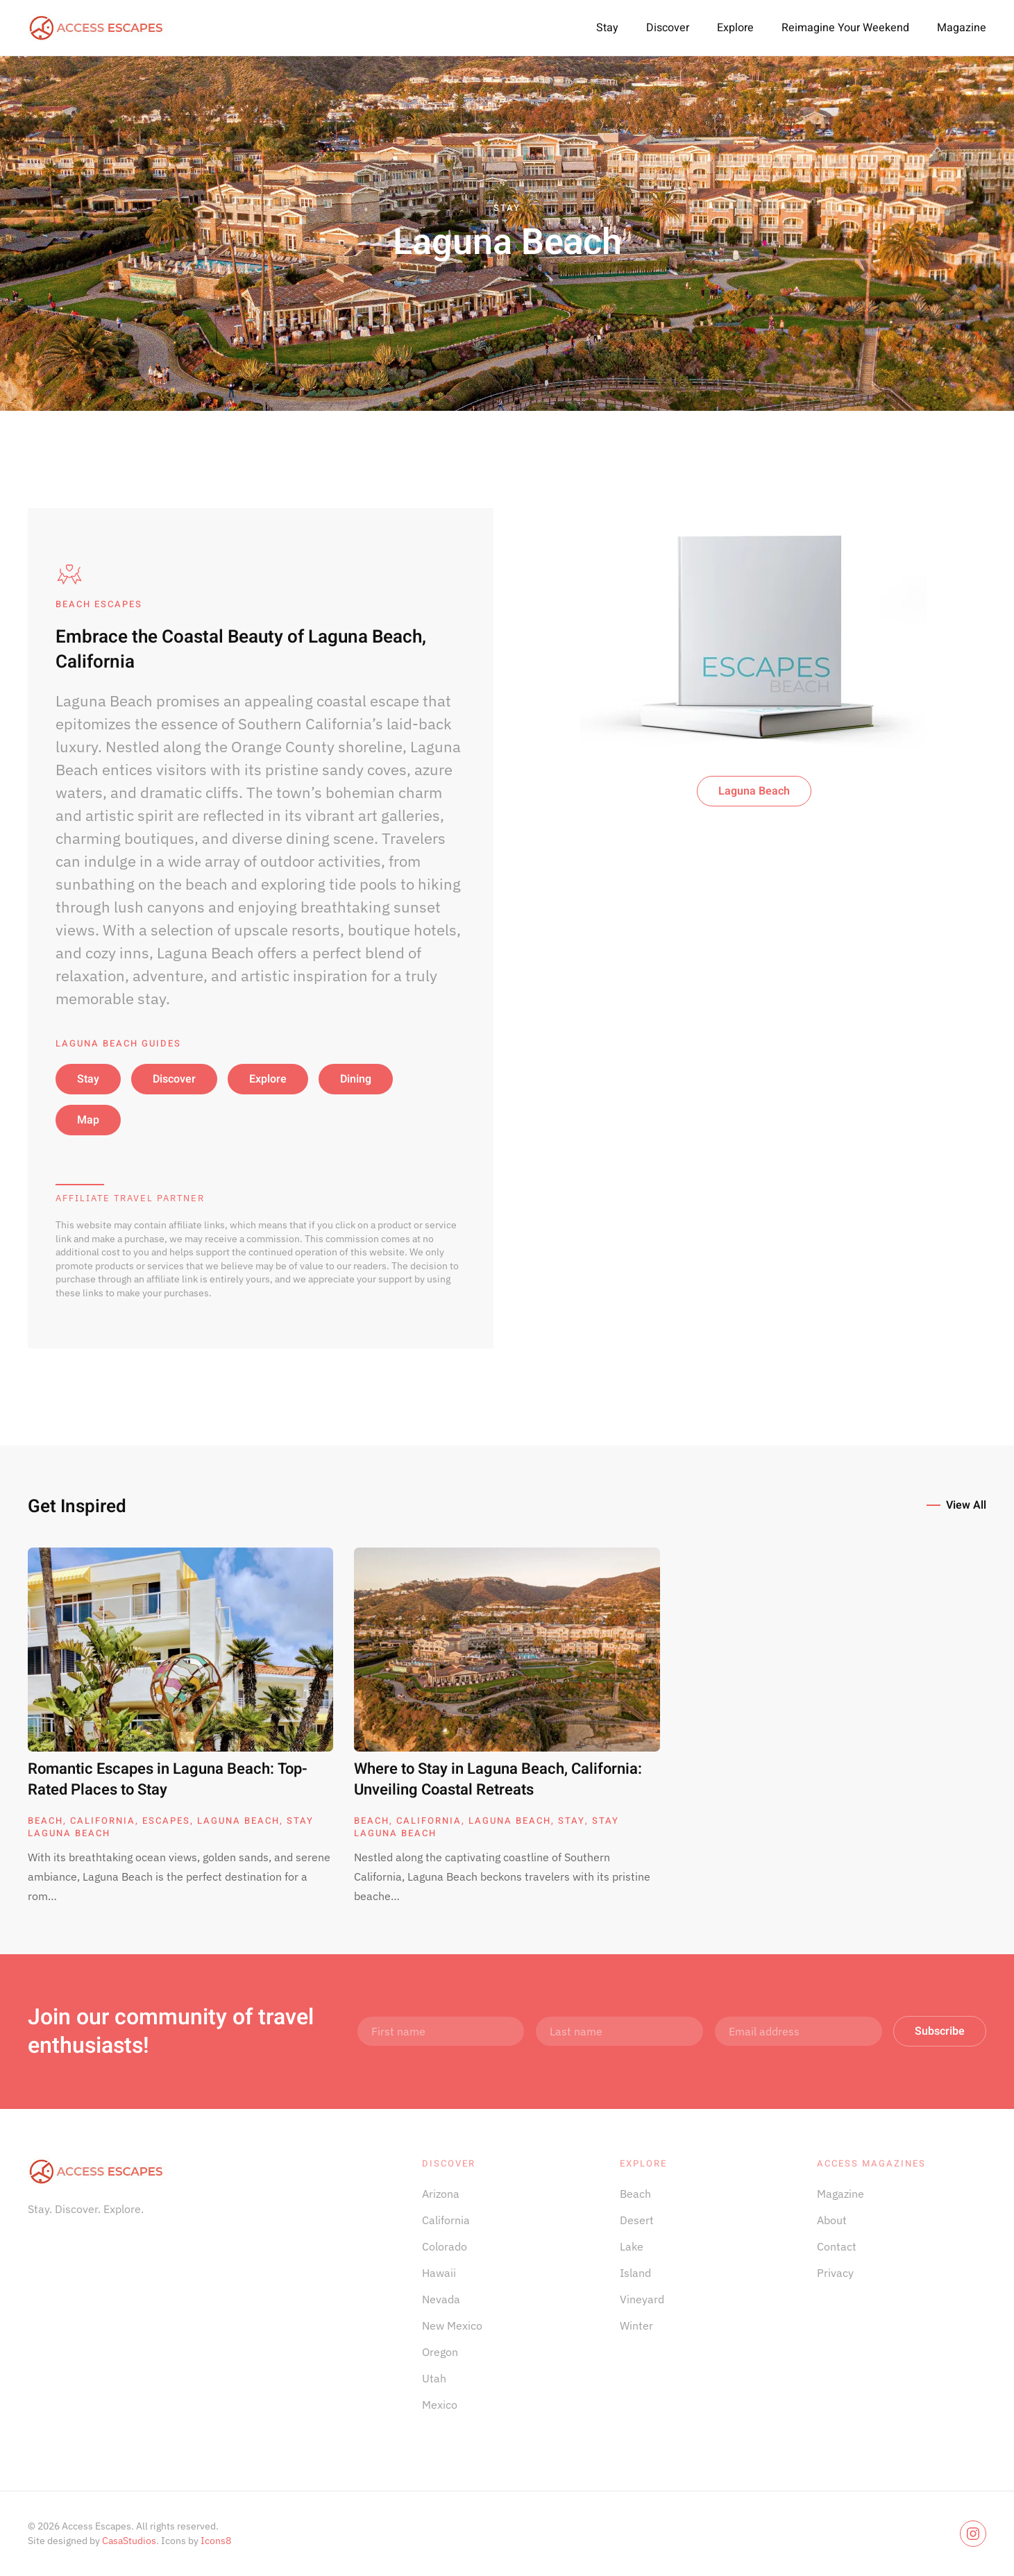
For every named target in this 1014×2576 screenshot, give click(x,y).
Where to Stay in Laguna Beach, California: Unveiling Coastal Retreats (498, 1780)
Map (88, 1120)
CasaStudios (129, 2540)
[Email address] (798, 2031)
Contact (836, 2246)
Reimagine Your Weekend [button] (845, 27)
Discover (667, 27)
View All (966, 1505)
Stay (607, 27)
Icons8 (216, 2540)
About (832, 2220)
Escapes (166, 1820)
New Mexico (452, 2325)
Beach (45, 1820)
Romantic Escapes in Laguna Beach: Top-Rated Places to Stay (167, 1780)
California (102, 1820)
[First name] (441, 2031)
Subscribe (940, 2031)
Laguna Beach (754, 791)
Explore (735, 27)
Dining (355, 1079)
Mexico (439, 2405)
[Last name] (619, 2031)
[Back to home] (97, 28)
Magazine (961, 27)
